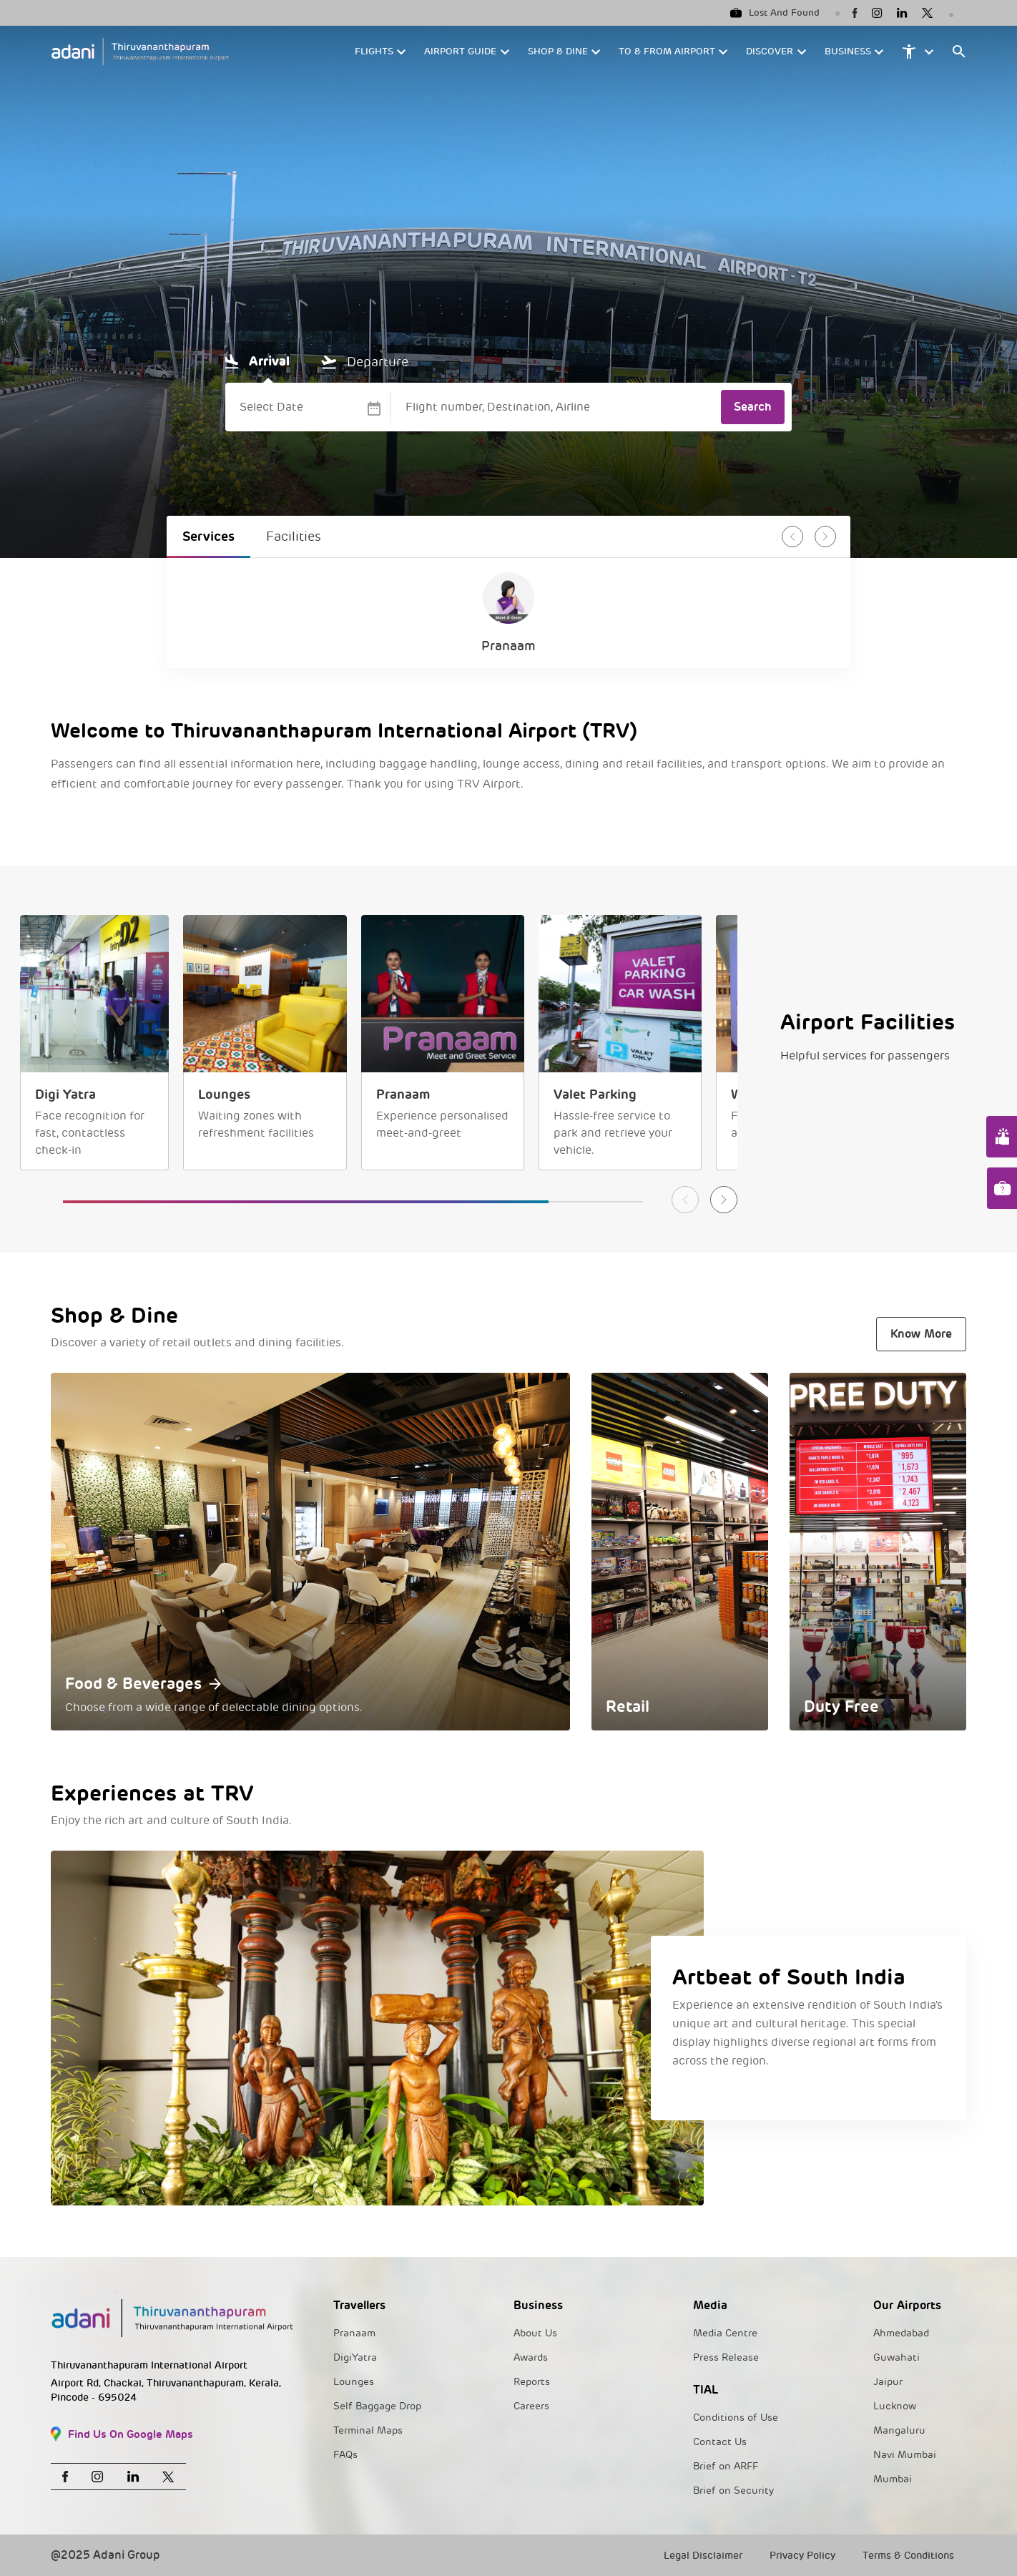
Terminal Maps (368, 2430)
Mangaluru (899, 2430)
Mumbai (892, 2479)
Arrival (257, 361)
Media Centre (725, 2333)
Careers (531, 2406)
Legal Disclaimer (703, 2556)
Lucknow (894, 2406)
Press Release (726, 2357)
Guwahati (896, 2357)
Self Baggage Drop (377, 2406)
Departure (364, 362)
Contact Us (720, 2442)
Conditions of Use (735, 2417)
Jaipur (888, 2382)
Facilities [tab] (293, 536)
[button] (381, 51)
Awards (531, 2357)
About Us (535, 2333)
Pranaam (354, 2333)
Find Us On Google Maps (122, 2434)
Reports (532, 2382)
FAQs (345, 2455)
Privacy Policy (802, 2556)
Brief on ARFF (725, 2466)
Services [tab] (208, 536)
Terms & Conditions (908, 2556)
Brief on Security (733, 2490)
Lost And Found (775, 13)
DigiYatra (355, 2357)
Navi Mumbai (904, 2455)
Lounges (353, 2382)
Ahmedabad (901, 2333)
